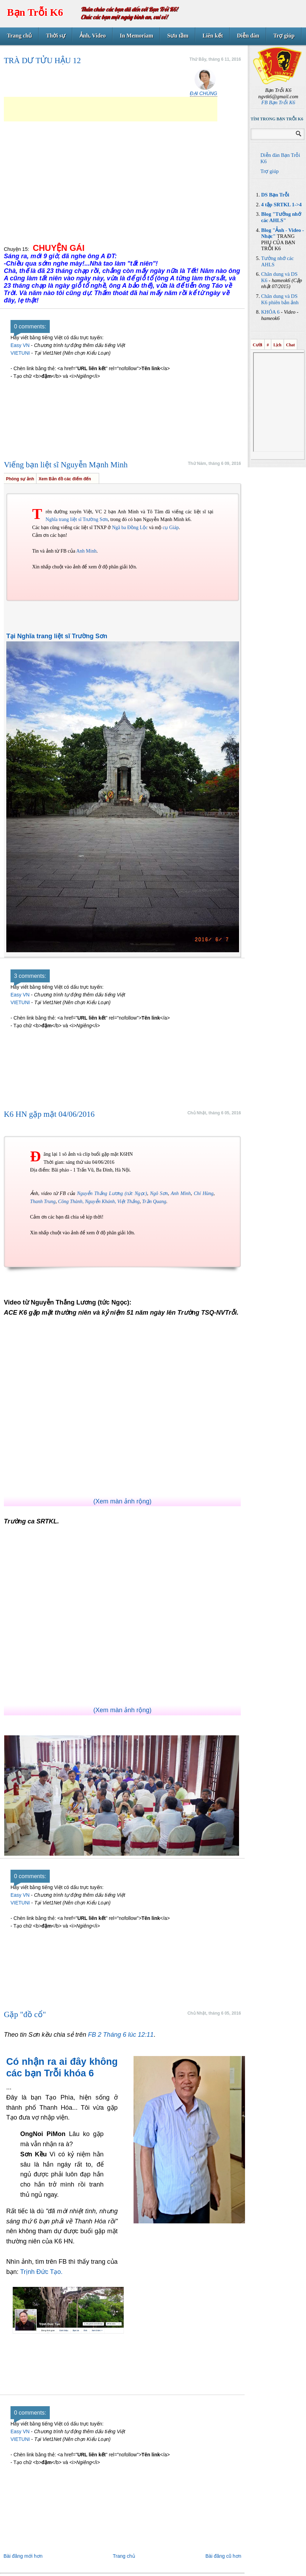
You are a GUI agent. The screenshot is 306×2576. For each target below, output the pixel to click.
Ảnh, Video (93, 36)
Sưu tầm (177, 36)
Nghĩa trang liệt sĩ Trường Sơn (77, 519)
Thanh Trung (43, 1201)
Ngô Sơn (159, 1193)
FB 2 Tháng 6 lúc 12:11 (121, 2034)
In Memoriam (137, 36)
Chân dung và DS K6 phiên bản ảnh (280, 299)
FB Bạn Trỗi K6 (278, 102)
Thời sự (55, 36)
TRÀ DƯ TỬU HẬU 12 (42, 60)
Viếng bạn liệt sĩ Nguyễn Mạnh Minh (66, 464)
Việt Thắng (128, 1201)
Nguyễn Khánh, (100, 1201)
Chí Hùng (203, 1193)
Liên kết (213, 36)
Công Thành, (71, 1201)
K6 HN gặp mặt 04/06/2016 (49, 1114)
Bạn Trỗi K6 (35, 12)
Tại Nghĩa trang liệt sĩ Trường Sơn (56, 636)
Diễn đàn (248, 36)
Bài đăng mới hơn (23, 2556)
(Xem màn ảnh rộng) (122, 1501)
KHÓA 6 (270, 312)
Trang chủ (19, 36)
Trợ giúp (284, 36)
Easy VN (20, 345)
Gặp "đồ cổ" (25, 2014)
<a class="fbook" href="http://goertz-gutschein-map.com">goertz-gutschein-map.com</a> (122, 2375)
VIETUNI (20, 353)
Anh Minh (86, 551)
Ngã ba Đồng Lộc (130, 527)
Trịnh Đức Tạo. (41, 2271)
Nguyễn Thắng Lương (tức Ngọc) (112, 1193)
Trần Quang (154, 1201)
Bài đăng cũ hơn (223, 2556)
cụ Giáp (171, 527)
